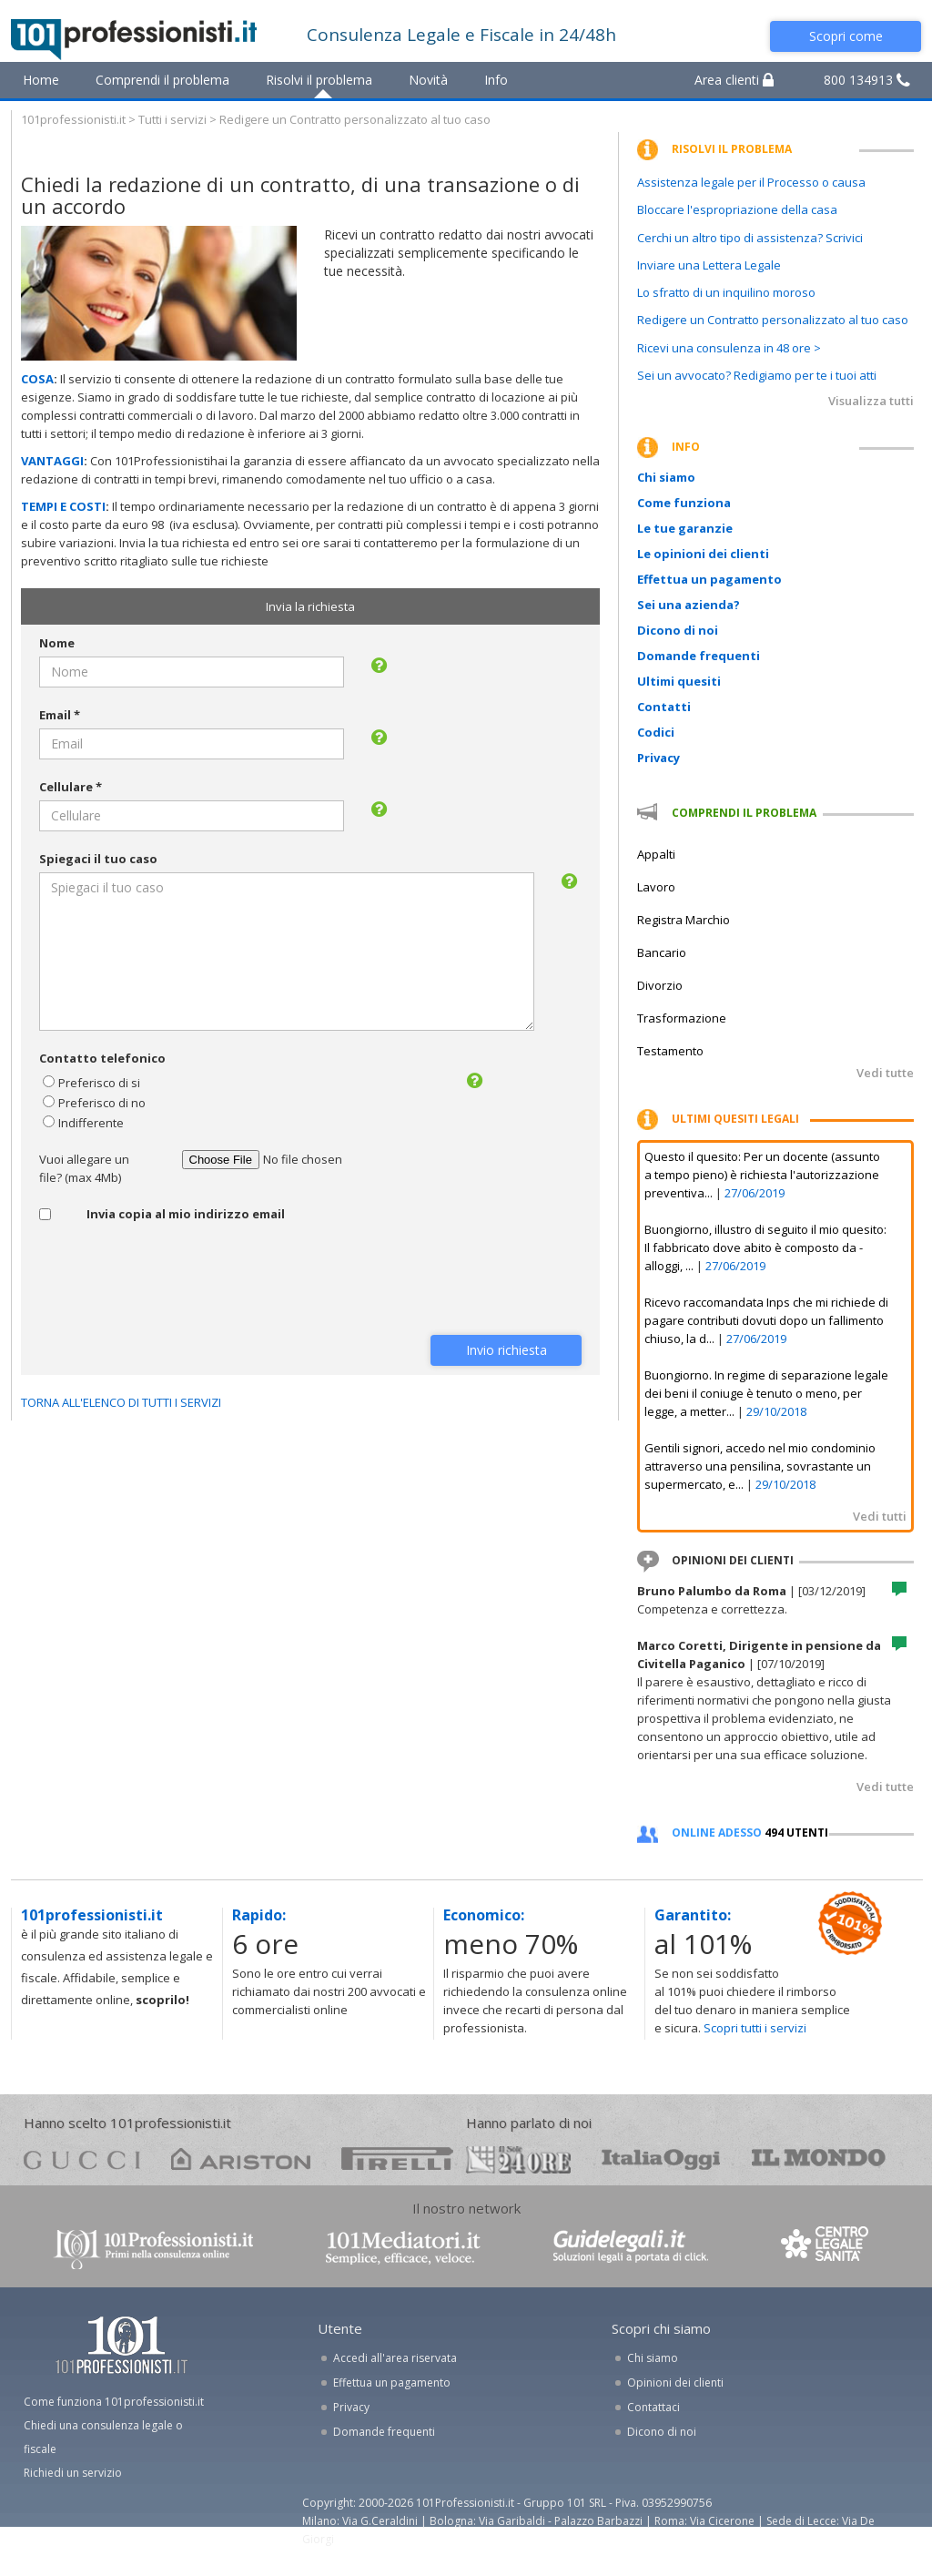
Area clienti (734, 79)
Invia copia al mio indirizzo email (185, 1214)
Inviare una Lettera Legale (709, 265)
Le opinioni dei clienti (703, 553)
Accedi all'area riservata (395, 2358)
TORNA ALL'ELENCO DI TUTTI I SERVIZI (121, 1402)
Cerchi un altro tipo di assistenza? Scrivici (750, 237)
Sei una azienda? (688, 604)
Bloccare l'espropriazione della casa (737, 209)
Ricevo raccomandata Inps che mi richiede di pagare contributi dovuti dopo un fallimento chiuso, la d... (766, 1320)
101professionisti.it (73, 119)
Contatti (664, 706)
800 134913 (867, 79)
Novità (428, 79)
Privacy (658, 757)
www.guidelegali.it (630, 2247)
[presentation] (177, 1281)
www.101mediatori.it (403, 2247)
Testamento (670, 1051)
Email (59, 715)
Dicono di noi (677, 630)
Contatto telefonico (102, 1058)
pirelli (397, 2158)
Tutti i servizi (172, 119)
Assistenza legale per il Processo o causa (751, 182)
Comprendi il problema (162, 79)
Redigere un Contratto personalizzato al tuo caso (772, 319)
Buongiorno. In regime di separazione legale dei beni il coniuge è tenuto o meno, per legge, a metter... (766, 1393)
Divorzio (660, 985)
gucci (82, 2158)
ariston (240, 2158)
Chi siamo (666, 477)
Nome (57, 643)
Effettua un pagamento (709, 579)
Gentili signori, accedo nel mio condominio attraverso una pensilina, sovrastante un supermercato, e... (760, 1466)
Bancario (661, 952)
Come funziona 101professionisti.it (114, 2401)
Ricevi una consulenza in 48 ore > (729, 348)
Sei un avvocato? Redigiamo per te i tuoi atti (756, 375)
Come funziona (684, 502)
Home (41, 79)
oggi (661, 2158)
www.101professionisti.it (153, 2247)
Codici (655, 732)
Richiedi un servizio (73, 2472)
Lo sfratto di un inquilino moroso (726, 292)
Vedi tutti (880, 1516)
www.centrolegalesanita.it (826, 2247)
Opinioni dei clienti (675, 2382)
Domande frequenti (698, 655)
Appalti (656, 854)
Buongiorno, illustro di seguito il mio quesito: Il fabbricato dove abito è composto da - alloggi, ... (765, 1247)
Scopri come (846, 36)
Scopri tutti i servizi (755, 2028)
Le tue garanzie (685, 528)
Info (496, 79)
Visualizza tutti (871, 400)
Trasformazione (681, 1018)
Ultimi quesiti (679, 681)
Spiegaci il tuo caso (98, 858)
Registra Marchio (683, 919)
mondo (819, 2158)
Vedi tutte (885, 1072)
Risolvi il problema (319, 79)
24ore (518, 2160)
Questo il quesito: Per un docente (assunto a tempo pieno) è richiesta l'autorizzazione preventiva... (762, 1174)
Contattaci (653, 2407)
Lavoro (656, 887)
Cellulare (70, 787)
